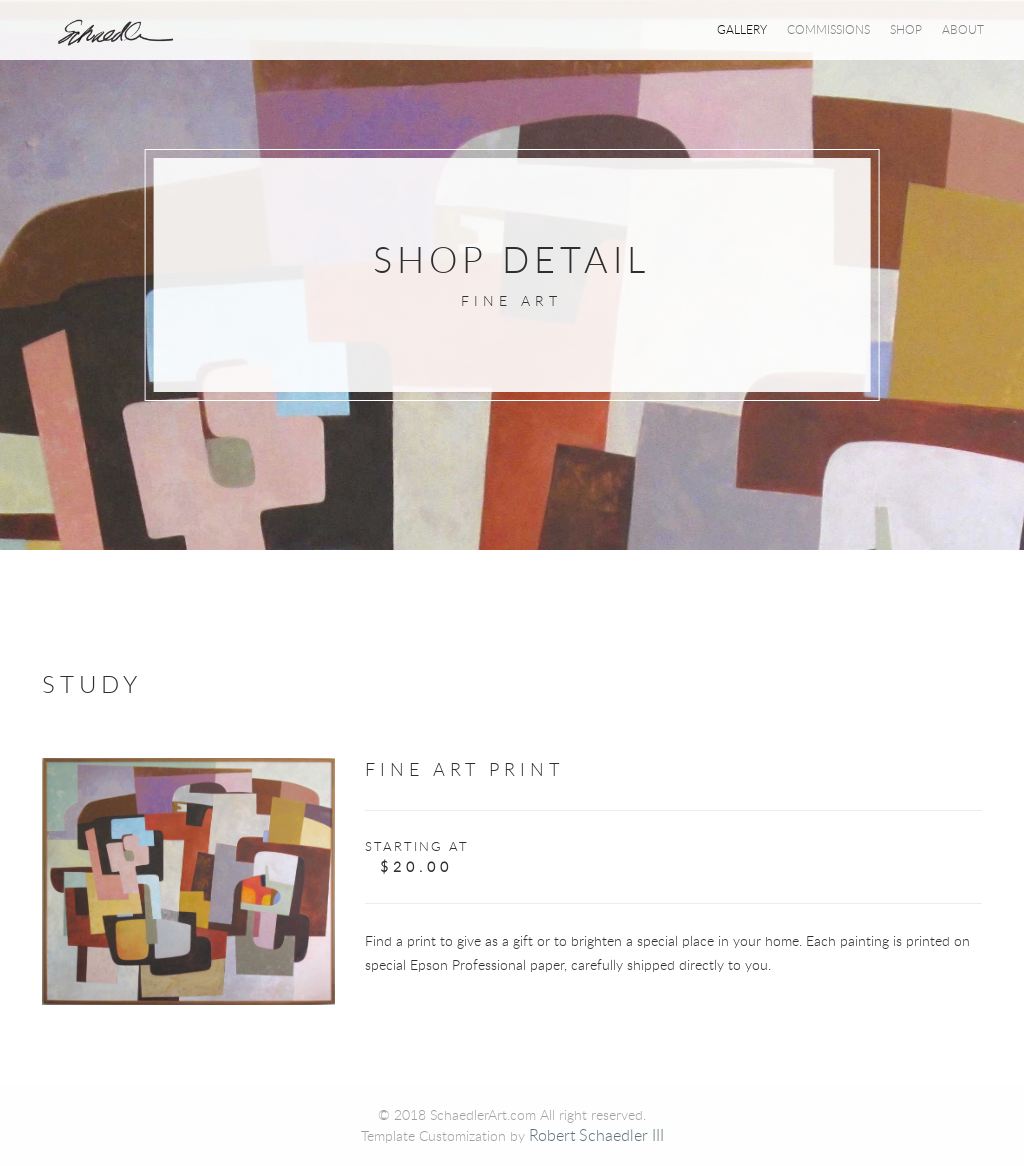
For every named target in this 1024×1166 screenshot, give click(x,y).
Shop (906, 29)
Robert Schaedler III (596, 1135)
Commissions (828, 29)
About (963, 29)
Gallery (742, 29)
